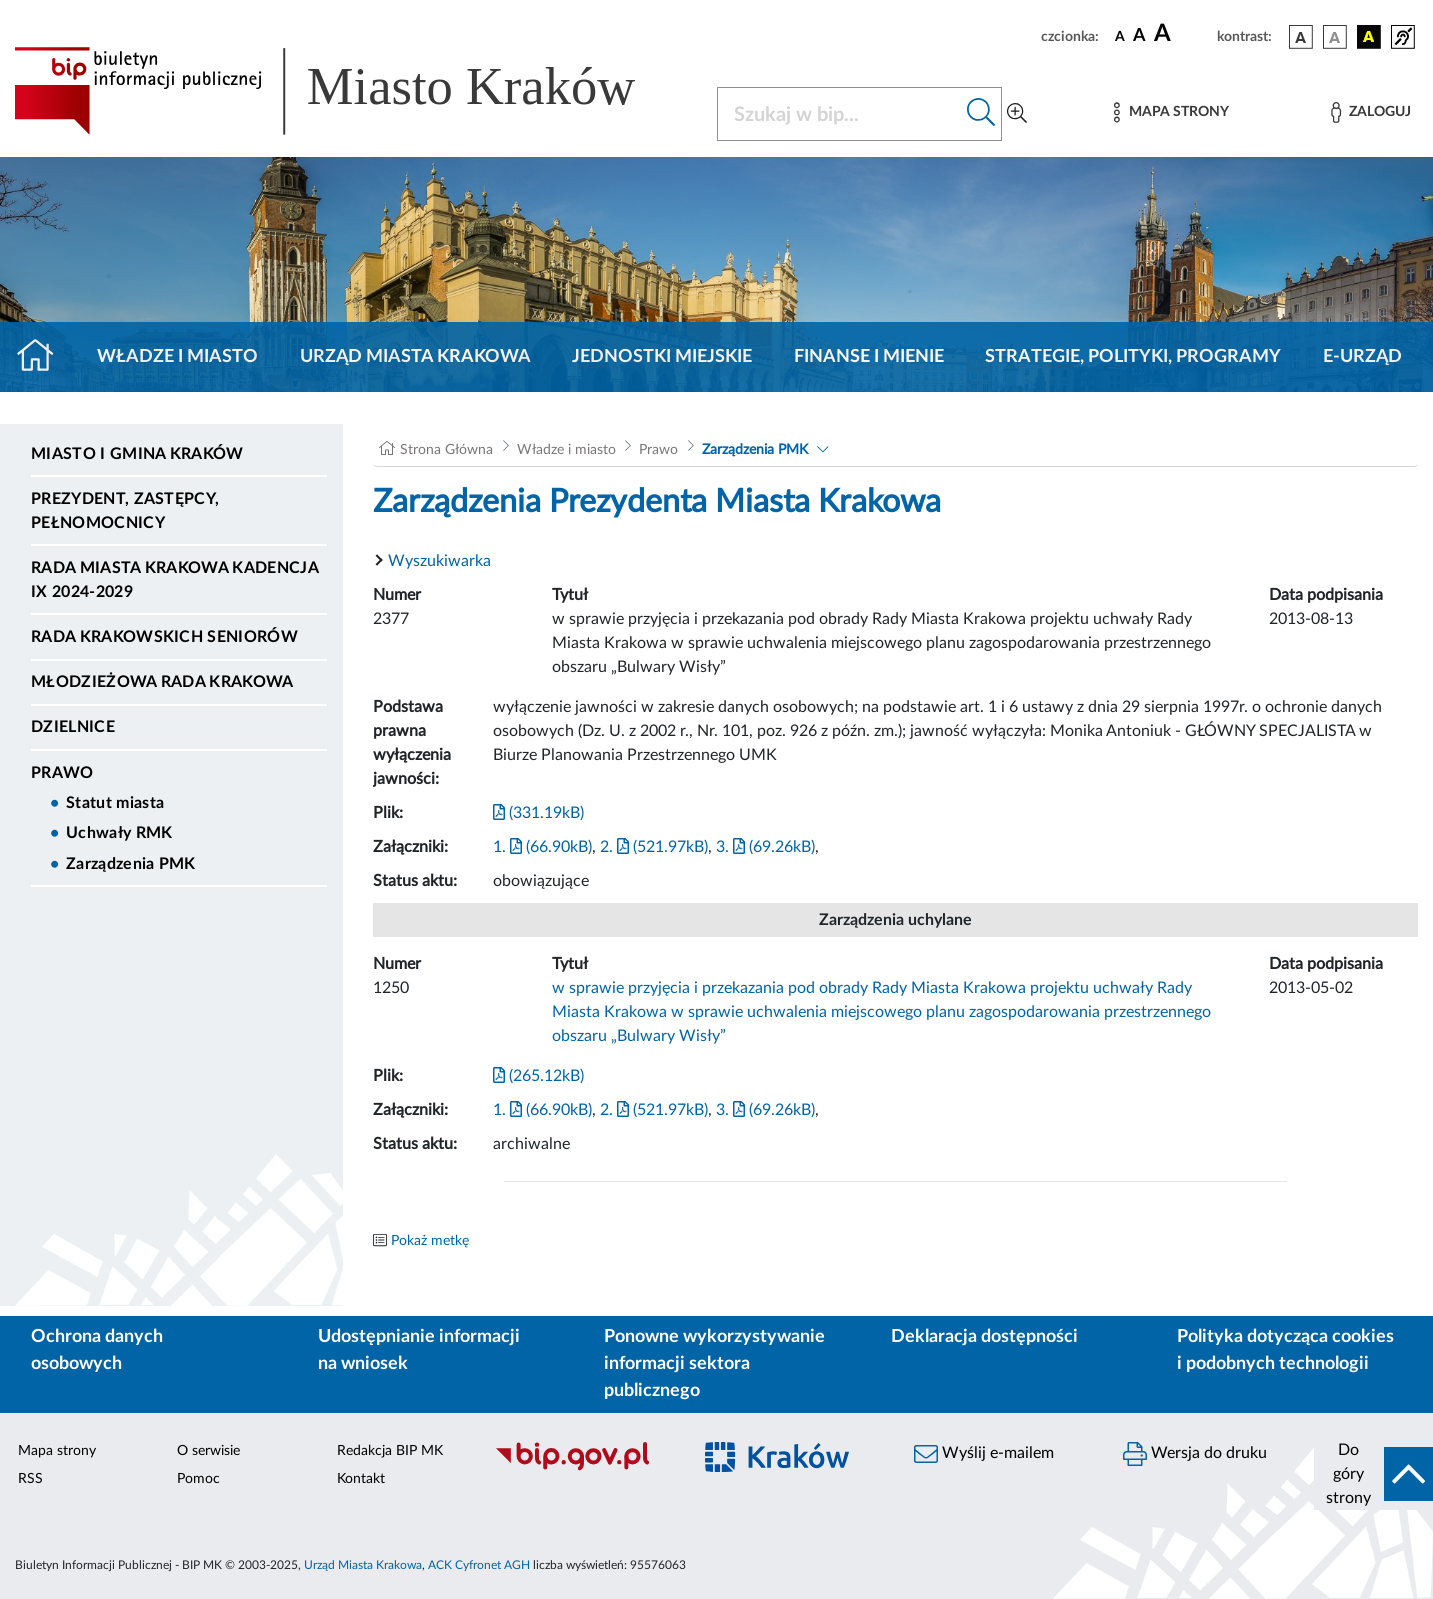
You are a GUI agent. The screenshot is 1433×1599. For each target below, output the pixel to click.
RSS (30, 1479)
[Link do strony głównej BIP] (353, 91)
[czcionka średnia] (1139, 36)
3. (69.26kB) (765, 847)
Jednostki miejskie (662, 357)
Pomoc (198, 1479)
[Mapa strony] (1171, 112)
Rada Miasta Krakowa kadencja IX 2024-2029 (174, 580)
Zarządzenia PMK (131, 864)
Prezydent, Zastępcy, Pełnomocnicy (125, 511)
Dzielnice (73, 727)
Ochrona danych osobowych (97, 1350)
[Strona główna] (43, 357)
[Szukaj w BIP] (839, 114)
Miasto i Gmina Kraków (137, 454)
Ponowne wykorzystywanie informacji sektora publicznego (714, 1364)
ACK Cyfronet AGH (479, 1565)
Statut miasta (115, 803)
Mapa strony (57, 1451)
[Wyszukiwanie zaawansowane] (1017, 114)
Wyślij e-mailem (984, 1454)
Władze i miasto (177, 357)
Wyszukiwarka (439, 561)
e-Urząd (1362, 357)
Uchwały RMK (119, 833)
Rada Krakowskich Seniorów (164, 637)
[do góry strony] (1373, 1474)
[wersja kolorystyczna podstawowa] (1301, 37)
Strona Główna (446, 450)
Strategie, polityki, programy (1133, 357)
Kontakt (361, 1479)
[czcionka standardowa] (1120, 36)
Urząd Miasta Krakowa (415, 357)
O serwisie (208, 1451)
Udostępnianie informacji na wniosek (419, 1350)
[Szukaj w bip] (981, 114)
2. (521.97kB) (654, 847)
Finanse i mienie (869, 357)
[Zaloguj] (1371, 112)
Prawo (62, 773)
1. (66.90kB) (542, 847)
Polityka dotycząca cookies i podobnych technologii (1285, 1350)
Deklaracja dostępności (984, 1337)
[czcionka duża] (1182, 34)
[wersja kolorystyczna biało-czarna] (1335, 37)
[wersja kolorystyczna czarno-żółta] (1369, 37)
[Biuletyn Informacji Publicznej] (582, 1468)
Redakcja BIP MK (390, 1451)
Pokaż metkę (430, 1241)
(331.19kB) (538, 813)
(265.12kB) (538, 1076)
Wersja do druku (1195, 1454)
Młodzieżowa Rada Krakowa (162, 682)
